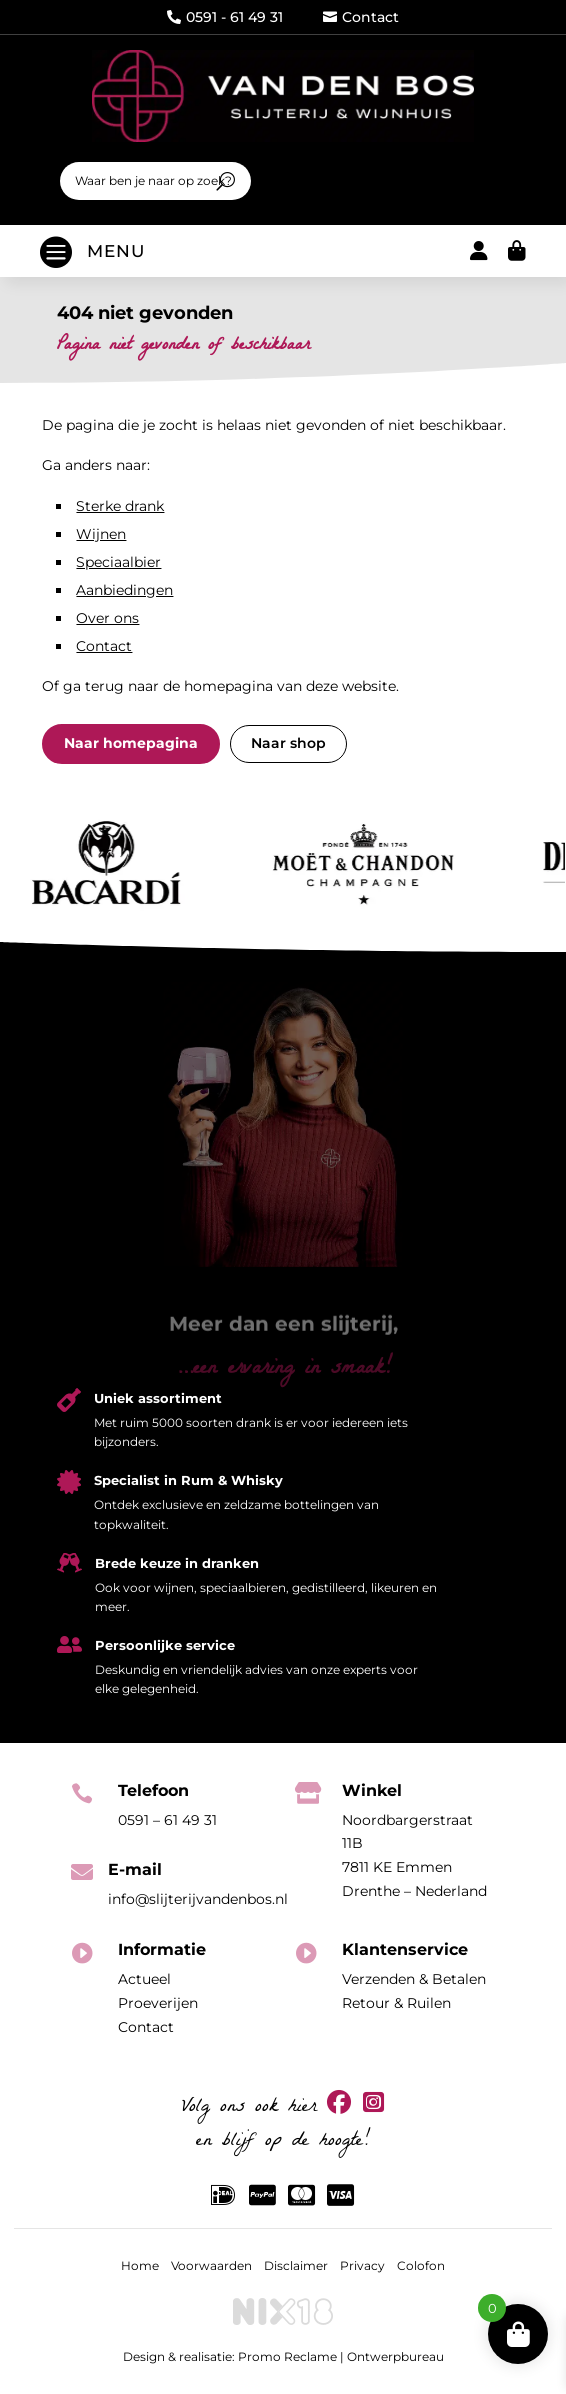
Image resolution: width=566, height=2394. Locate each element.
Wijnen (101, 534)
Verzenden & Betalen (414, 1979)
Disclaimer (296, 2265)
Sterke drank (120, 506)
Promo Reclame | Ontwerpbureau (341, 2356)
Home (140, 2265)
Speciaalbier (118, 562)
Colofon (421, 2265)
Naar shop (288, 743)
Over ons (107, 618)
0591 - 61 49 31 (225, 17)
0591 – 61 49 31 (167, 1820)
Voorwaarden (211, 2265)
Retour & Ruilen (396, 2003)
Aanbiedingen (124, 590)
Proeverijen (158, 2003)
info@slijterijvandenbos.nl (198, 1899)
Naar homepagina (131, 743)
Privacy (362, 2265)
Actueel (144, 1979)
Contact (361, 17)
